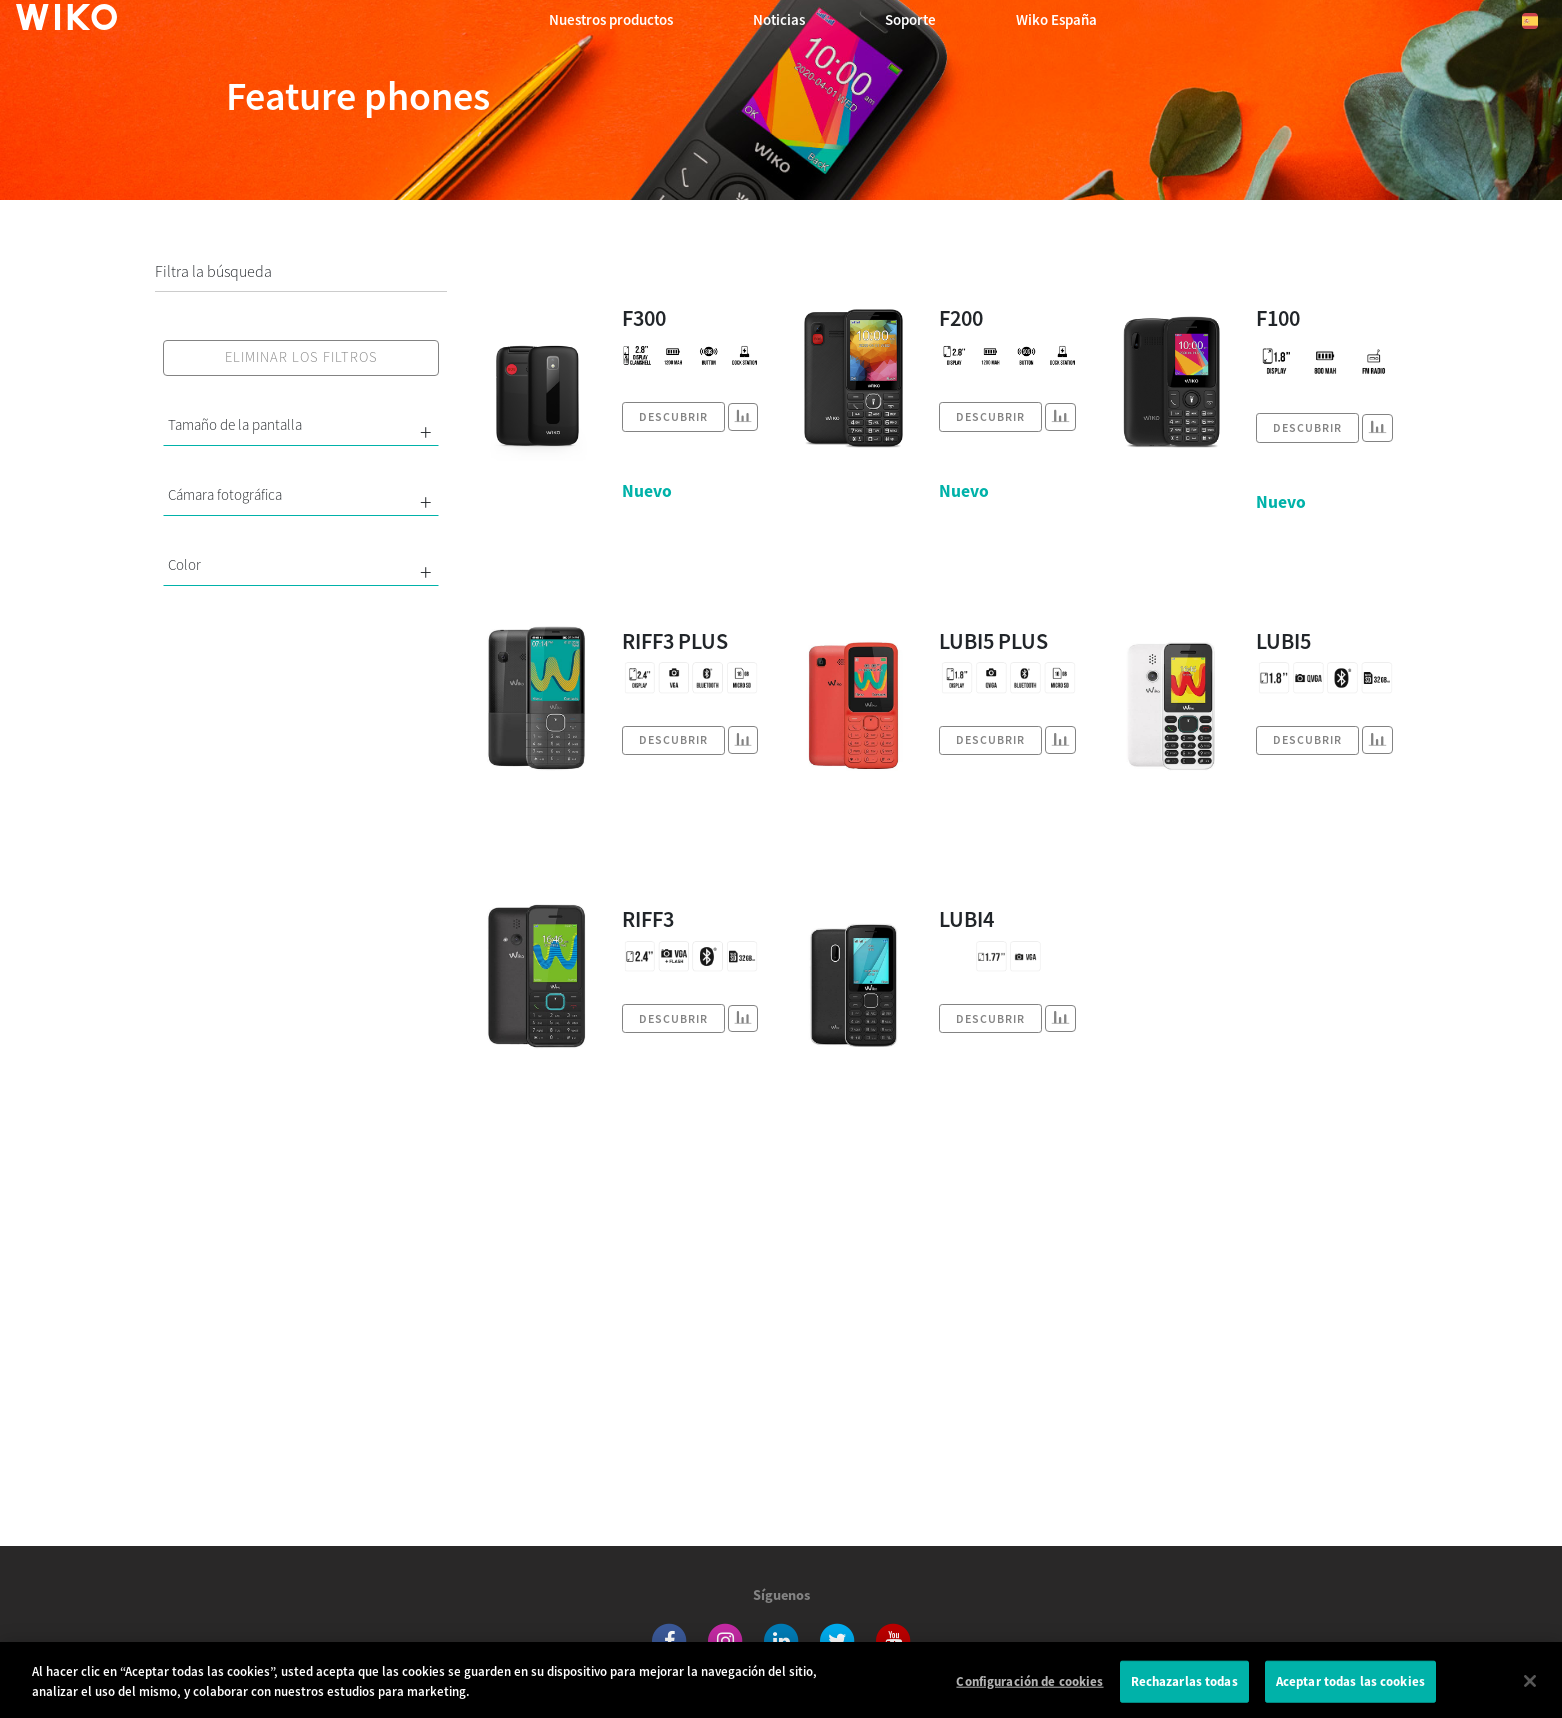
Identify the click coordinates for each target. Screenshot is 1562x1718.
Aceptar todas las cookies (1350, 1687)
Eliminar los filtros (301, 357)
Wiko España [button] (1056, 19)
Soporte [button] (910, 19)
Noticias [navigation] (779, 19)
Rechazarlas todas (1184, 1687)
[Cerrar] (1530, 1688)
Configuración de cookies (1029, 1687)
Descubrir (673, 416)
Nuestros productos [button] (611, 19)
